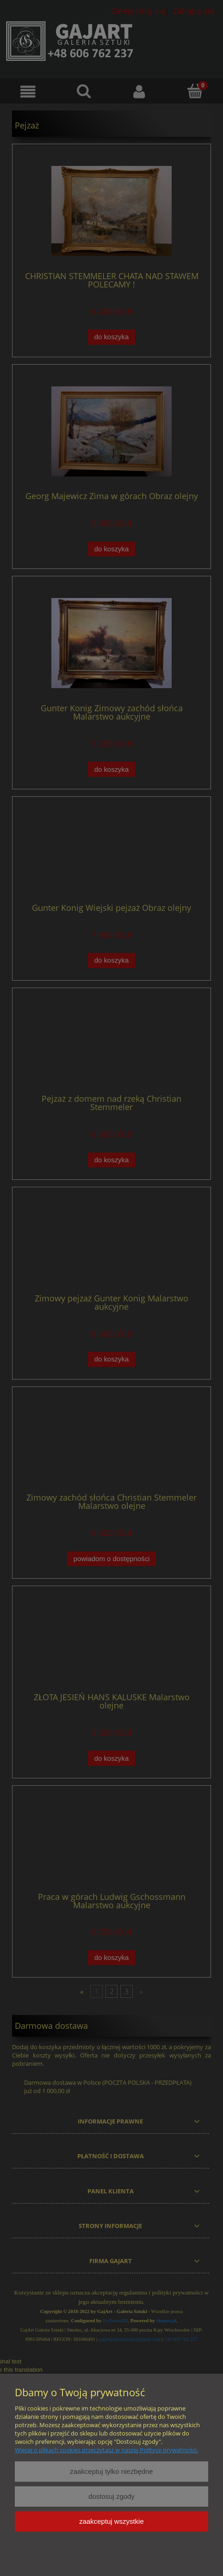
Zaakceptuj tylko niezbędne (111, 2471)
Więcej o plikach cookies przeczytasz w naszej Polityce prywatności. (106, 2450)
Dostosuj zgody (111, 2496)
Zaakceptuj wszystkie (111, 2521)
